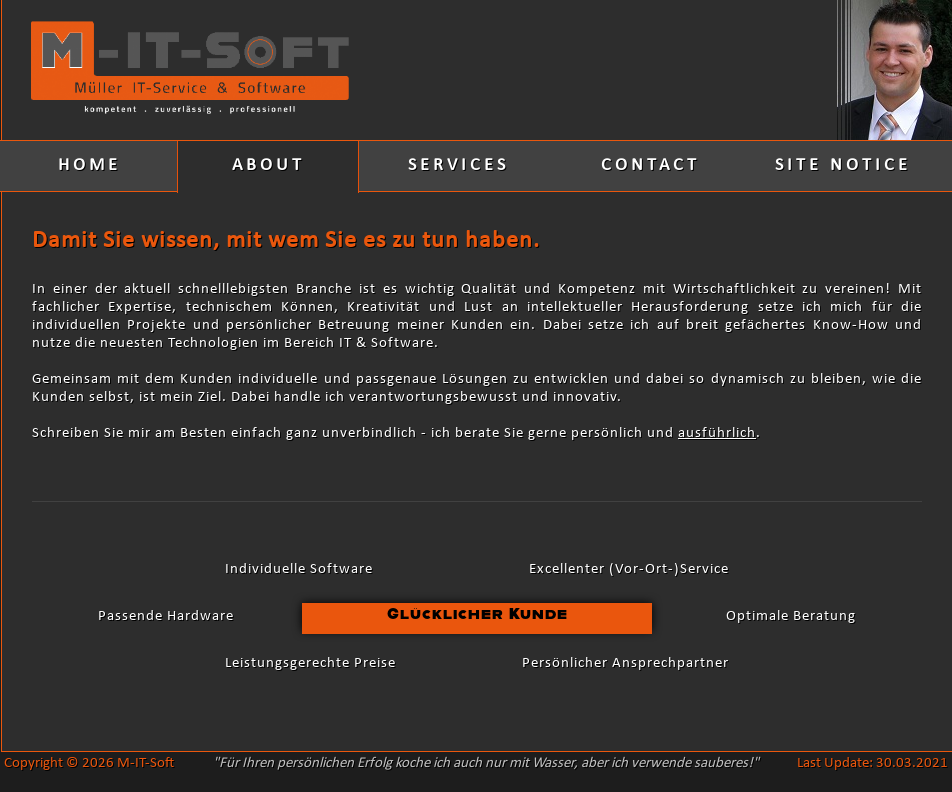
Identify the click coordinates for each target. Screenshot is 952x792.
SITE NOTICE (843, 165)
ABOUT (268, 165)
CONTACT (650, 165)
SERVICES (458, 165)
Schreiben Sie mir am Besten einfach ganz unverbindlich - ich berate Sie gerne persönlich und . (396, 433)
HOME (89, 165)
